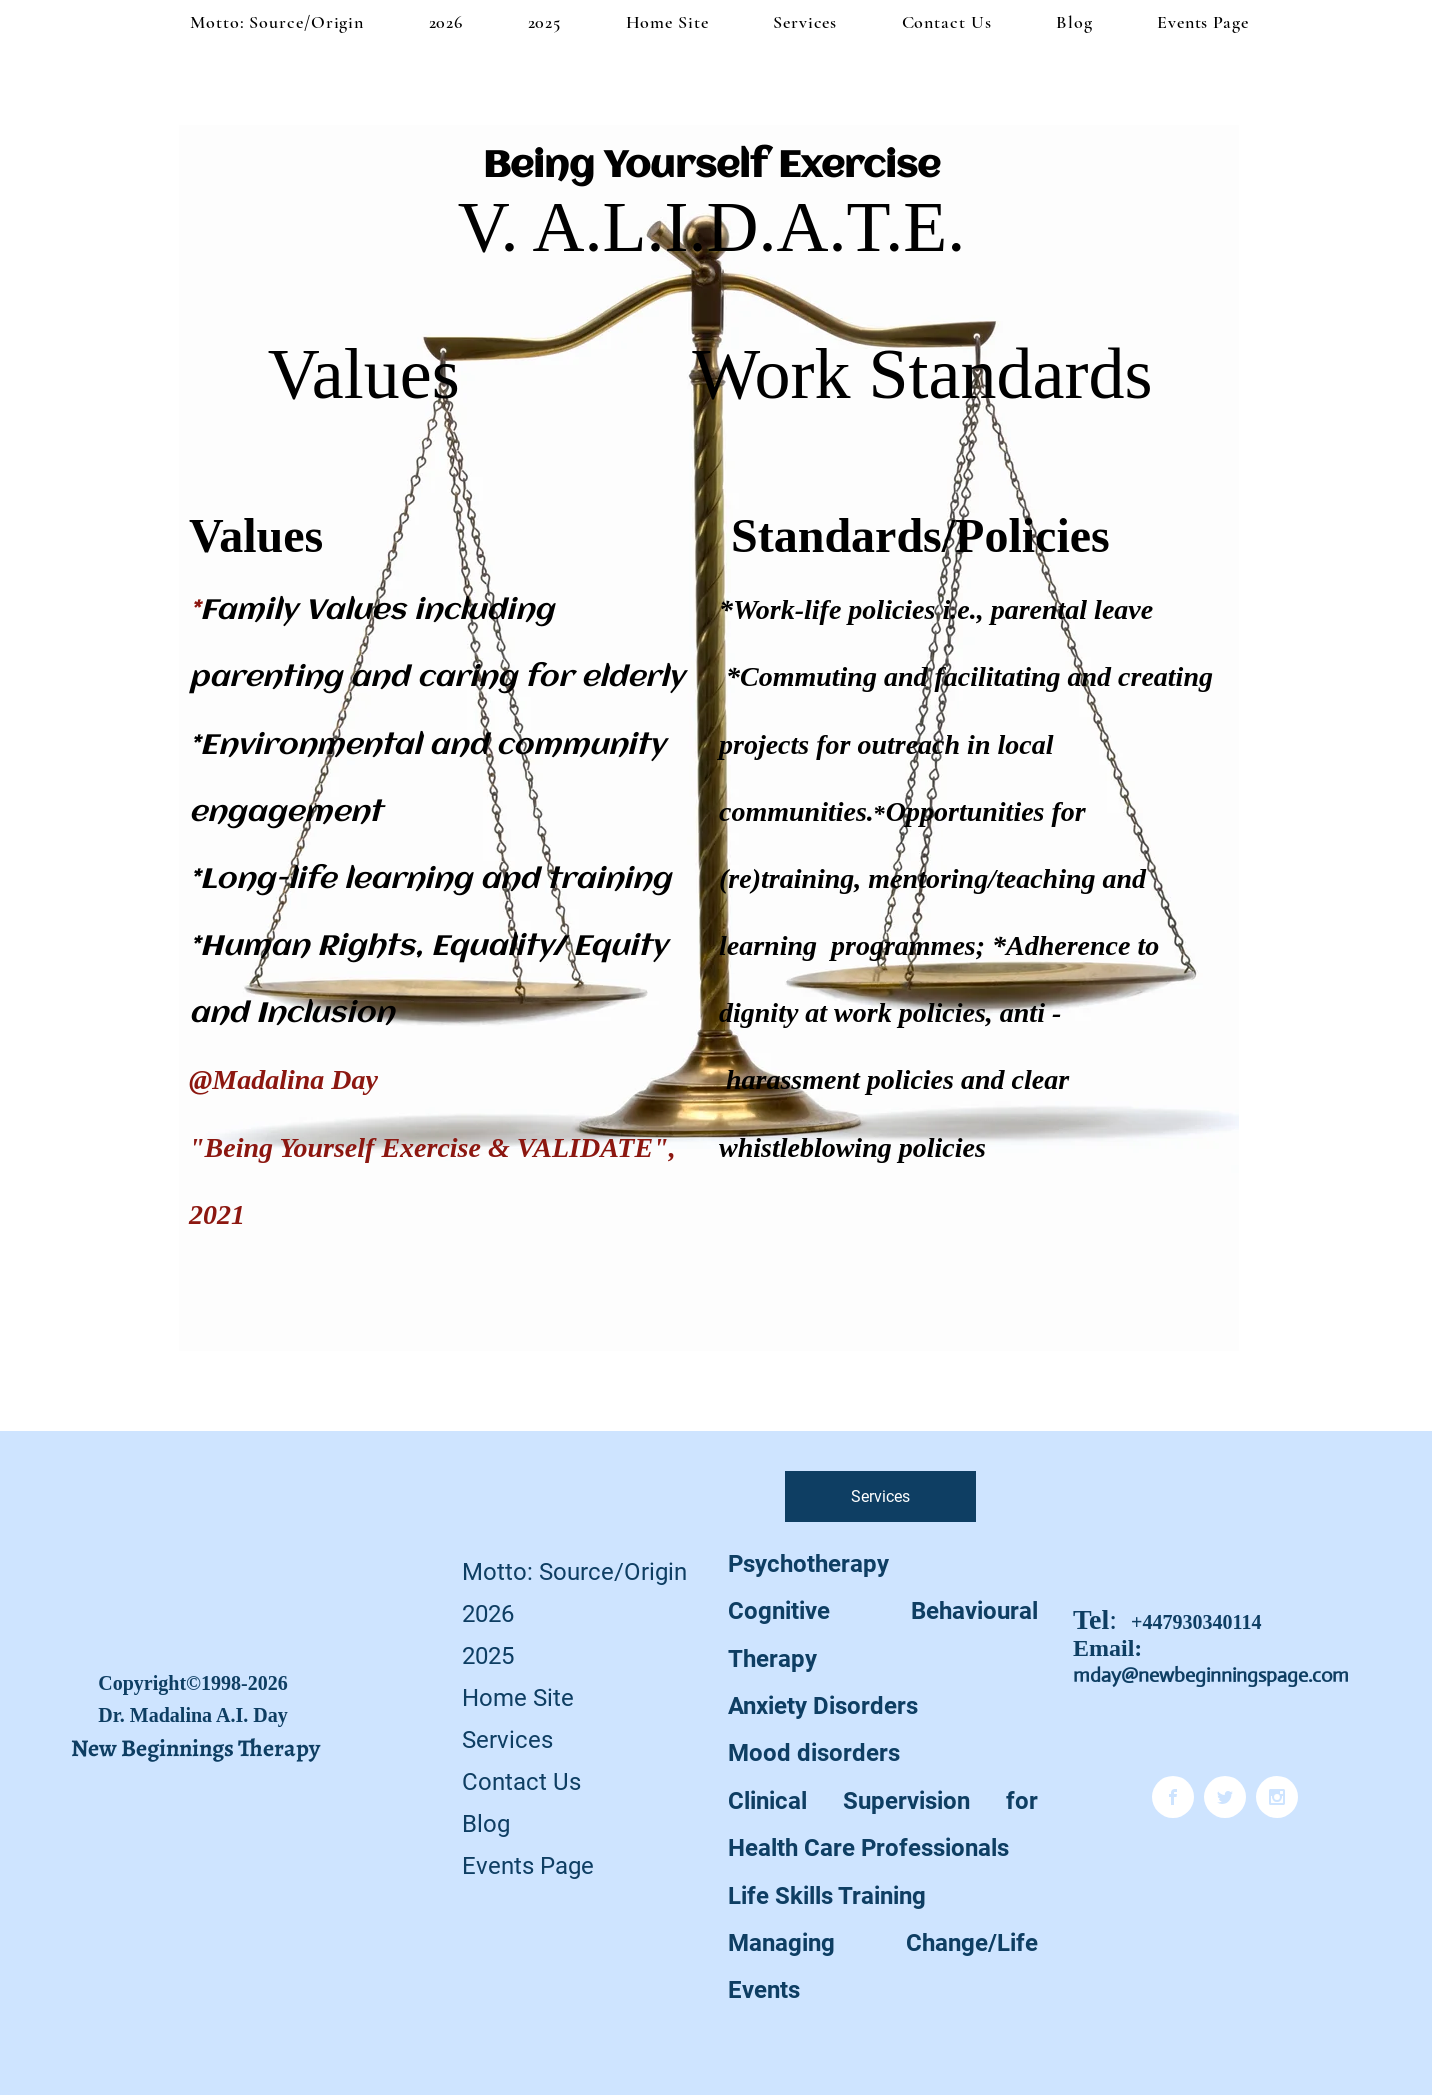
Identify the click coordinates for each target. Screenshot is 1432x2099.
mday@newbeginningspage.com (1211, 1675)
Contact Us (521, 1782)
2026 (488, 1614)
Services (507, 1740)
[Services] (880, 1496)
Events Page (528, 1866)
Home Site (518, 1698)
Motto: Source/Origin (574, 1572)
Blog (486, 1824)
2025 (488, 1656)
